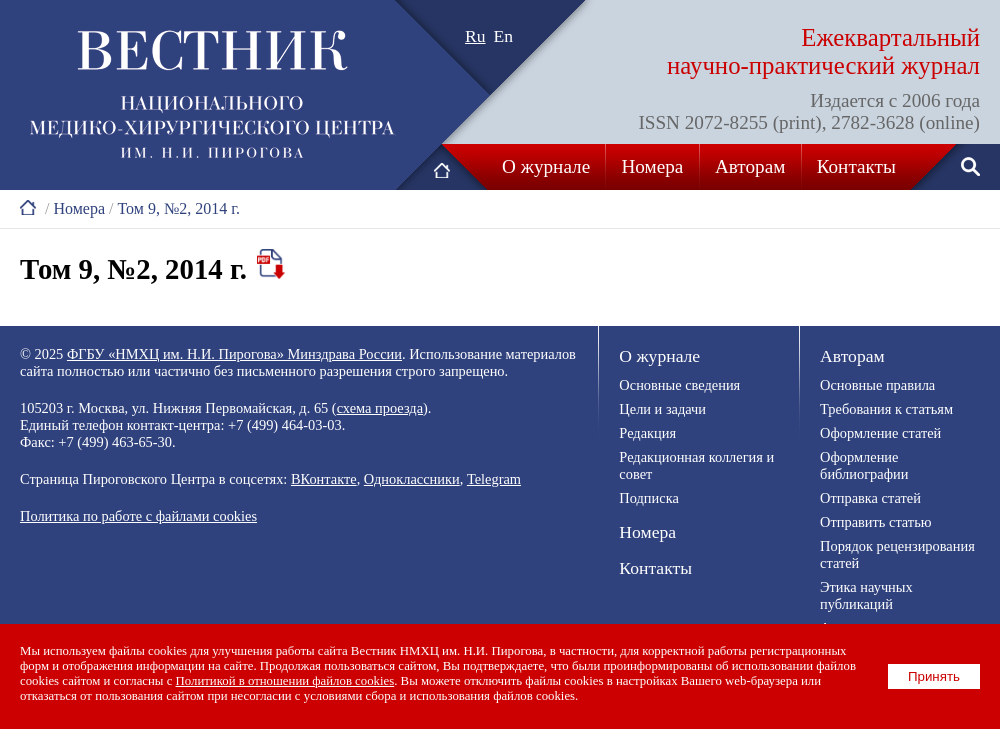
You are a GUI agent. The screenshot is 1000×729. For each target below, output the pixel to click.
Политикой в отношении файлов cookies (285, 681)
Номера (653, 166)
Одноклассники (412, 479)
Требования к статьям (886, 409)
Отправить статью (875, 522)
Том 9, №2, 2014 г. (178, 208)
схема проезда (380, 408)
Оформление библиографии (864, 465)
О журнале (546, 166)
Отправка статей (870, 498)
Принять (934, 676)
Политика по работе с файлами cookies (138, 516)
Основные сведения (679, 385)
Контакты (856, 166)
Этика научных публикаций (866, 595)
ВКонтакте (324, 479)
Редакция (647, 433)
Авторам (750, 166)
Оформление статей (880, 433)
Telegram (494, 479)
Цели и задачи (662, 409)
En (504, 36)
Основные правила (877, 385)
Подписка (648, 498)
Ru (475, 36)
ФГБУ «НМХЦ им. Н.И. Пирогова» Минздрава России (234, 354)
